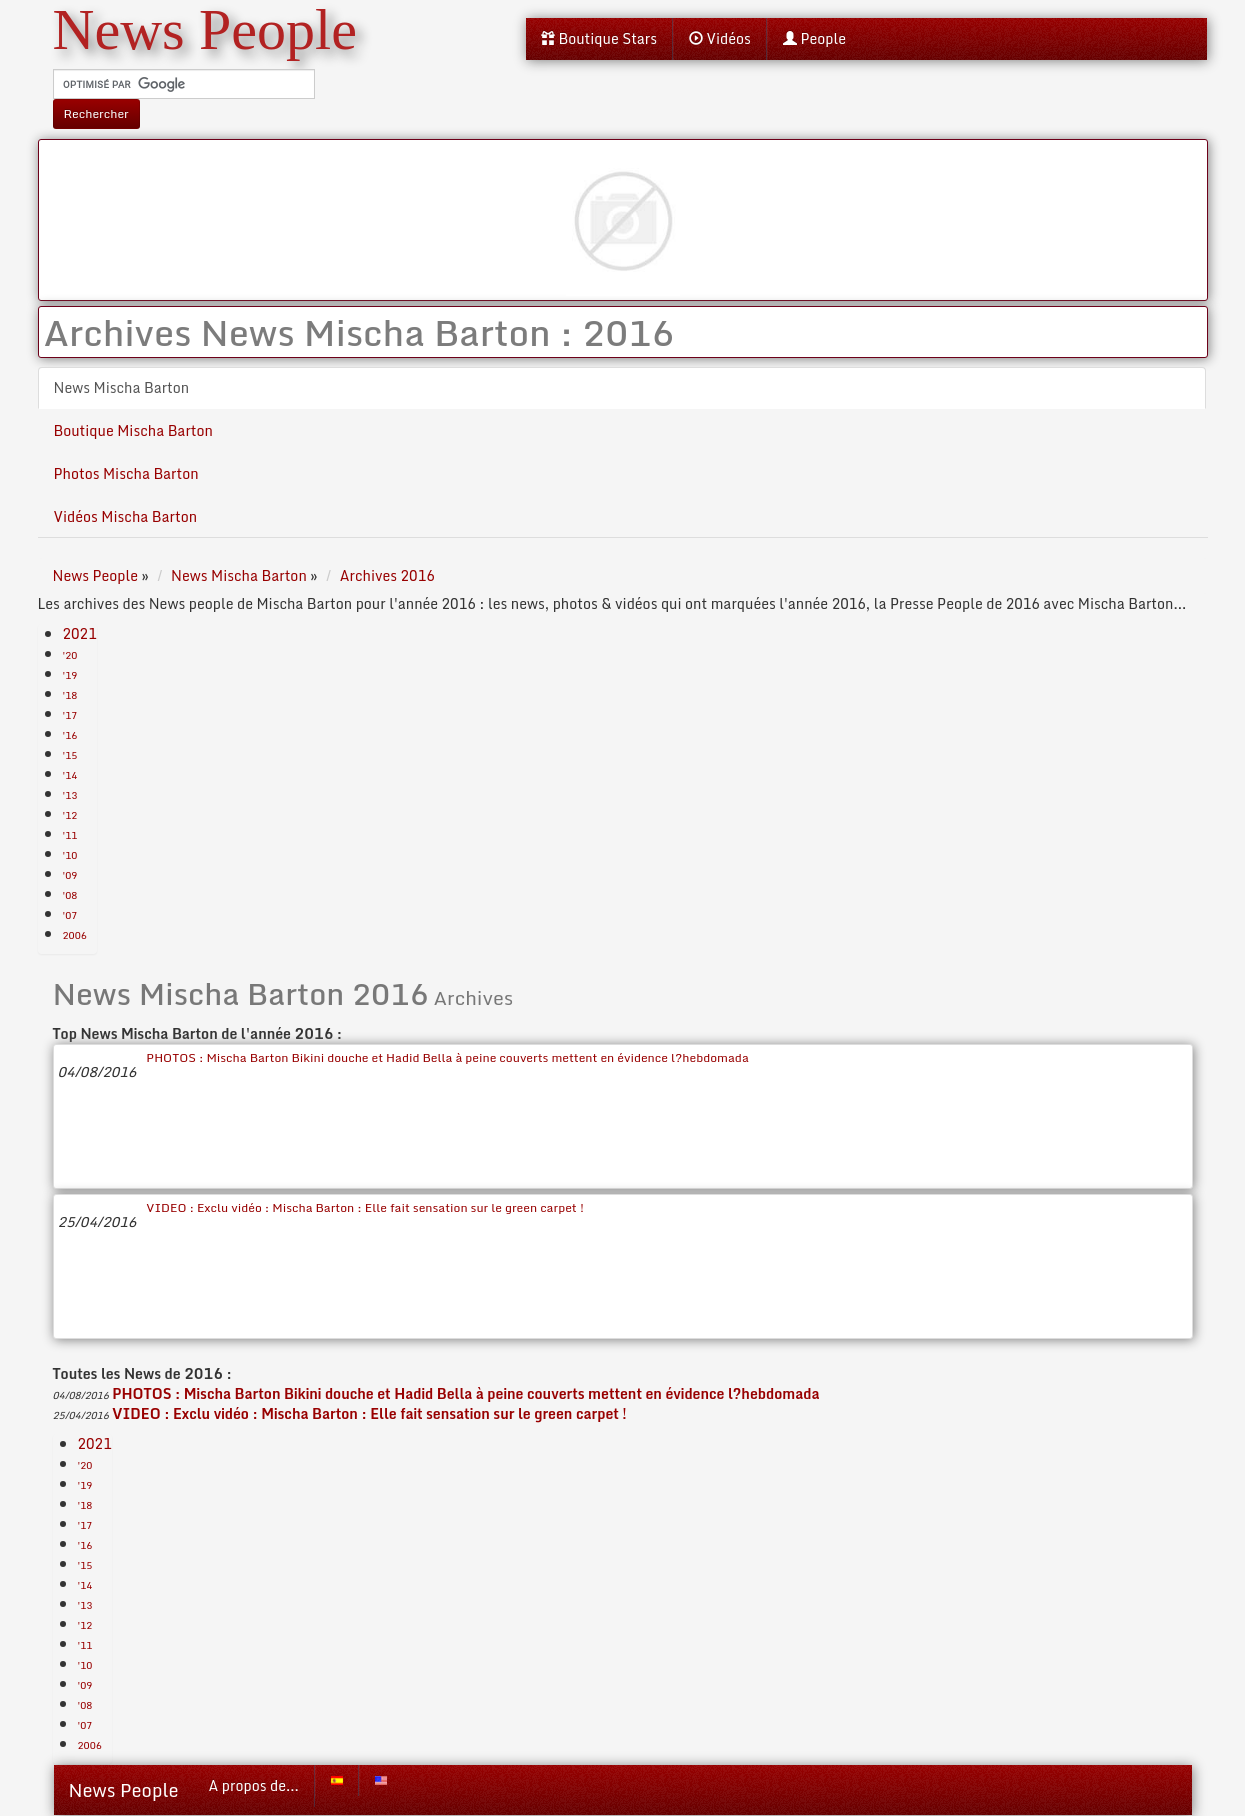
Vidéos (720, 38)
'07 (70, 915)
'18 (70, 695)
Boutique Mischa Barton (133, 430)
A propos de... (254, 1785)
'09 (70, 875)
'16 (70, 735)
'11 (70, 835)
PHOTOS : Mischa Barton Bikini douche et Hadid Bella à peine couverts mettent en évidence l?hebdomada (447, 1057)
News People (124, 1790)
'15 (70, 755)
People (814, 38)
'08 (70, 895)
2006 (75, 935)
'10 (70, 855)
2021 (80, 633)
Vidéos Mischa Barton (126, 516)
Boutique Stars (599, 38)
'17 (70, 715)
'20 (70, 655)
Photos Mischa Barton (126, 473)
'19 (70, 675)
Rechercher (96, 113)
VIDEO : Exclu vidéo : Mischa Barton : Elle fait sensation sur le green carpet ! (365, 1207)
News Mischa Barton (122, 387)
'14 (70, 775)
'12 (70, 815)
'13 (70, 795)
